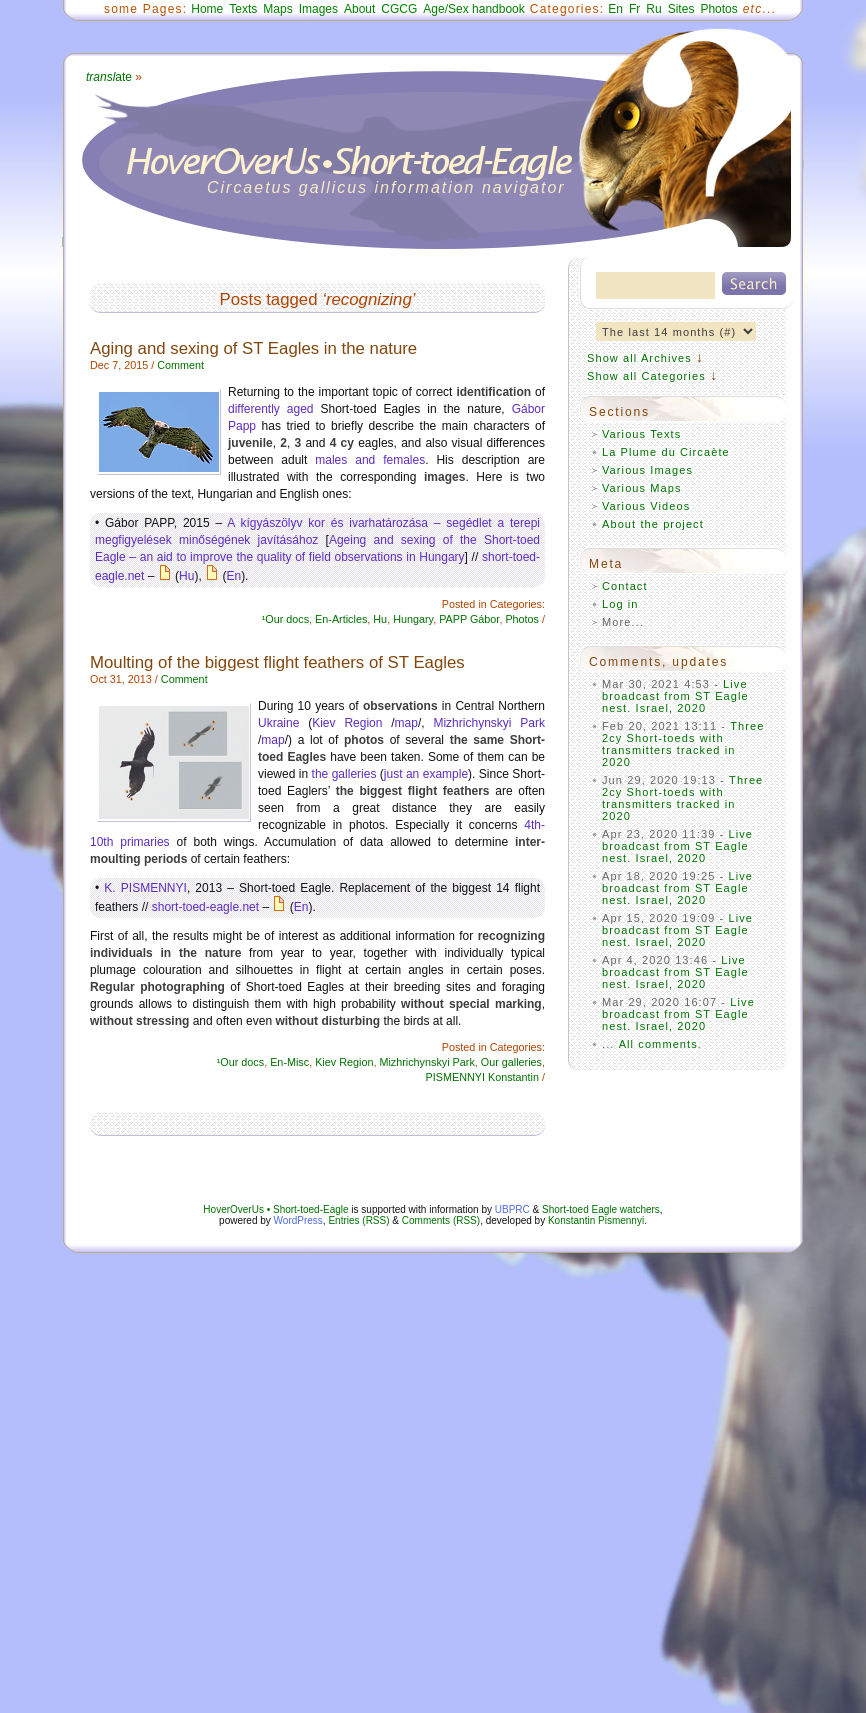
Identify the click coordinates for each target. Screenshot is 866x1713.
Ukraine (278, 723)
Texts (243, 9)
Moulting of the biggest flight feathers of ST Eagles (277, 662)
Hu (186, 576)
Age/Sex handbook (473, 9)
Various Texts (641, 434)
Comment (180, 365)
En (615, 9)
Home (207, 9)
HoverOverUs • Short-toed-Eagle (275, 1209)
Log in (620, 604)
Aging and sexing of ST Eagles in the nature (253, 348)
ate (109, 77)
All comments (658, 1044)
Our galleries (511, 1062)
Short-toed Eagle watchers (601, 1209)
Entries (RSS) (358, 1220)
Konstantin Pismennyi (596, 1220)
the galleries (344, 774)
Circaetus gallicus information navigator (386, 187)
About (359, 9)
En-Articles (341, 619)
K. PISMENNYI (145, 888)
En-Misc (289, 1062)
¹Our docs (285, 619)
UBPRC (512, 1209)
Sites (681, 9)
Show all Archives (639, 358)
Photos (718, 9)
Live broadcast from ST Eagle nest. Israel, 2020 (675, 696)
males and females (370, 460)
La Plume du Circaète (666, 452)
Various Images (647, 470)
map (406, 723)
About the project (653, 524)
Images (318, 9)
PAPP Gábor (469, 619)
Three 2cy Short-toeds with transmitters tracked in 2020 (683, 744)
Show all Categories (646, 376)
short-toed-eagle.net (205, 907)
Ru (653, 9)
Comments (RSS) (441, 1220)
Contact (625, 586)
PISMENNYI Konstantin (482, 1077)
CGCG (399, 9)
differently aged (271, 409)
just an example (426, 774)
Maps (277, 9)
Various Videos (646, 506)
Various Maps (642, 488)
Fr (634, 9)
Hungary (413, 619)
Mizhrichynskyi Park (489, 723)
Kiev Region (347, 723)
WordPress (298, 1220)
